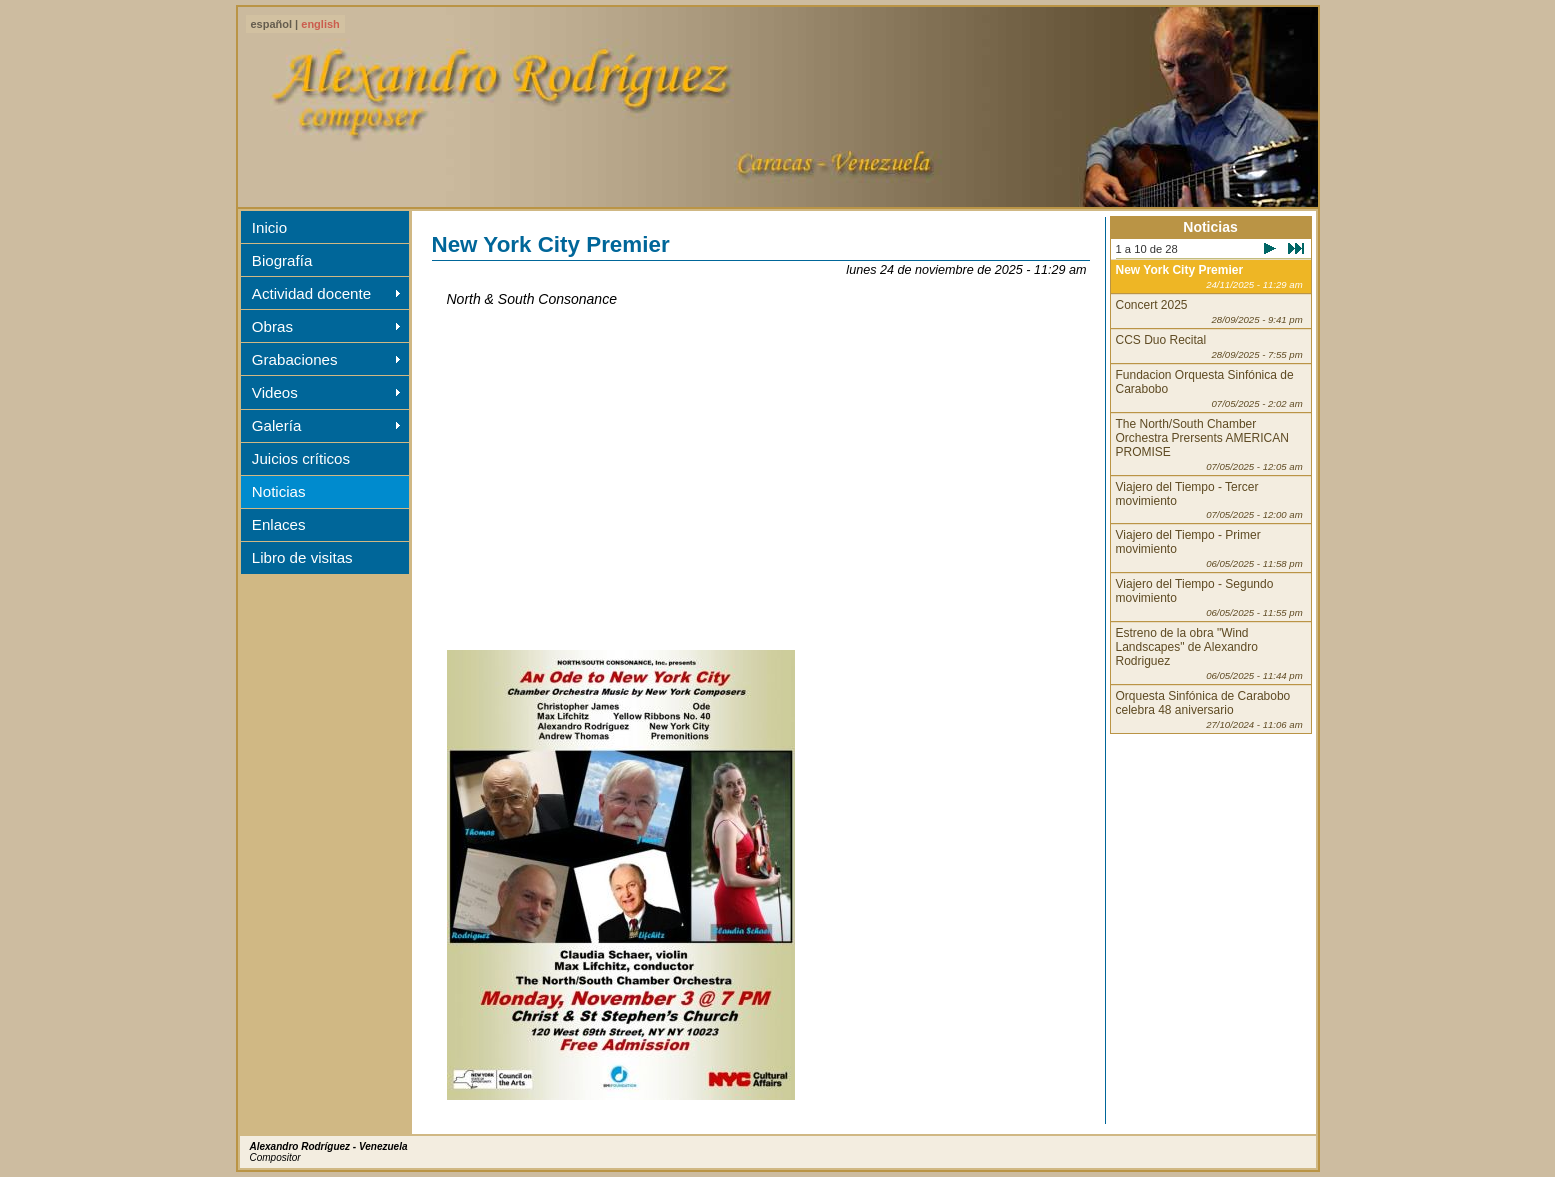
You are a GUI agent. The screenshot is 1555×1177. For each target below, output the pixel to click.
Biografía (282, 260)
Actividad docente (311, 293)
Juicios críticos (301, 458)
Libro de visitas (302, 557)
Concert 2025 (1209, 311)
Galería (277, 425)
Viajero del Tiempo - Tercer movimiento (1209, 500)
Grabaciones (295, 359)
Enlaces (279, 524)
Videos (275, 392)
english (320, 24)
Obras (272, 326)
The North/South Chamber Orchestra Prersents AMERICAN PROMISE (1209, 444)
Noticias (279, 491)
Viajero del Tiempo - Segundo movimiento (1209, 597)
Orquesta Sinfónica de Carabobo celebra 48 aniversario (1209, 709)
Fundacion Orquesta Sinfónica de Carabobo (1209, 388)
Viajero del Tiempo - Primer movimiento (1209, 548)
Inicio (269, 227)
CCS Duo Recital (1209, 346)
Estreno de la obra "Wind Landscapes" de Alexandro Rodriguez (1209, 653)
